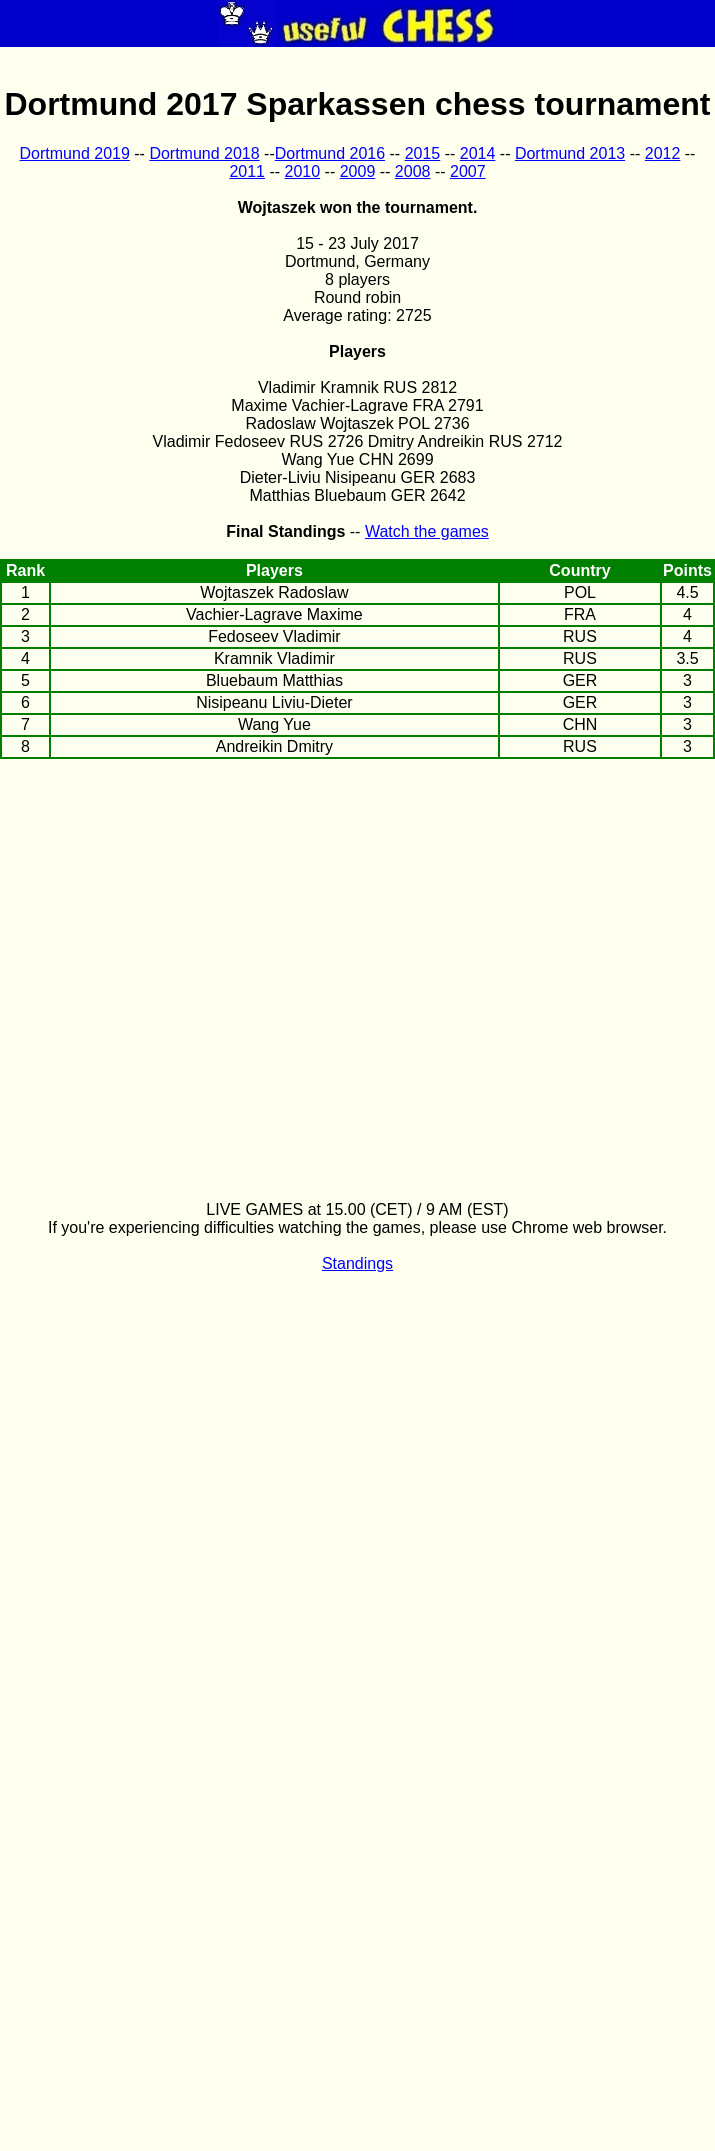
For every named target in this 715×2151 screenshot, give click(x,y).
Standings (357, 1263)
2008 (413, 171)
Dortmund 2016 (330, 153)
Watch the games (427, 531)
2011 (247, 171)
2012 (663, 153)
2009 (358, 171)
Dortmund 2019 (75, 153)
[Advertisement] (357, 917)
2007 (468, 171)
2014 (478, 153)
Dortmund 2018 (204, 153)
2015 (423, 153)
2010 (303, 171)
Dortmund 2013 (570, 153)
